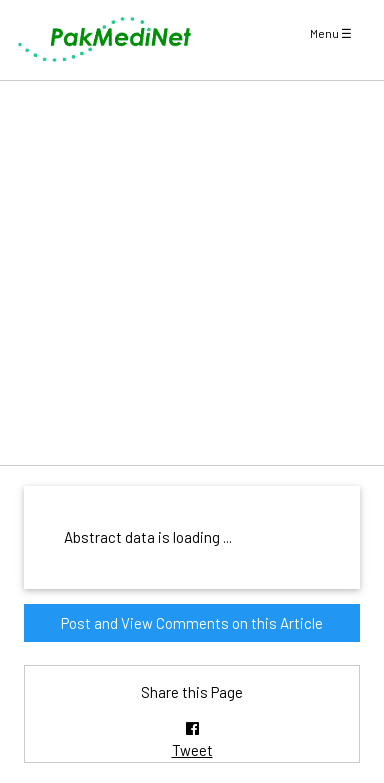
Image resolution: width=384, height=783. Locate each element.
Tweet (192, 750)
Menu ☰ (331, 33)
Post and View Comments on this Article (192, 623)
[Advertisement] (192, 273)
